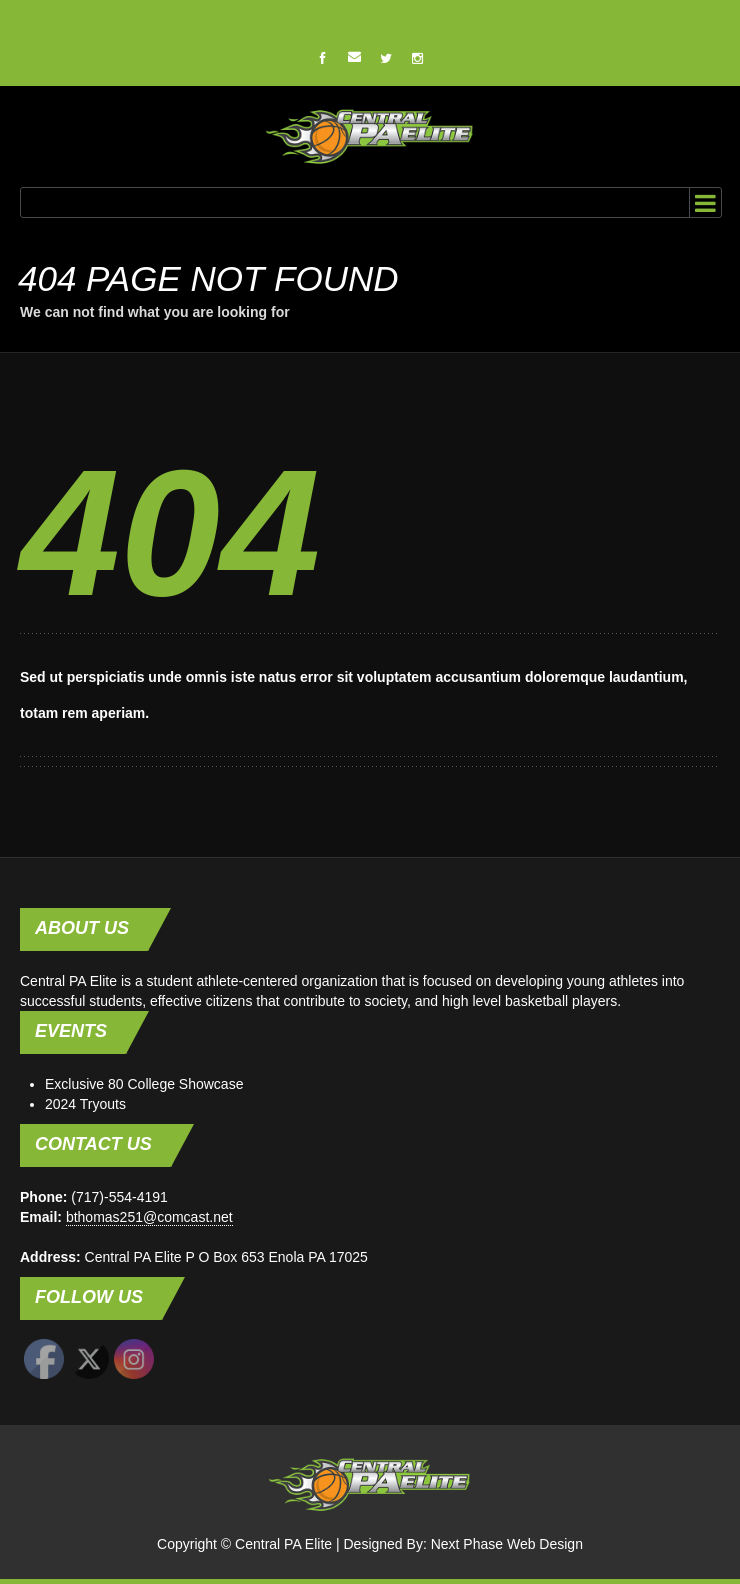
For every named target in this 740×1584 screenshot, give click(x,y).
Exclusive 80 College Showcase (144, 1084)
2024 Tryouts (85, 1104)
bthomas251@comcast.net (149, 1217)
